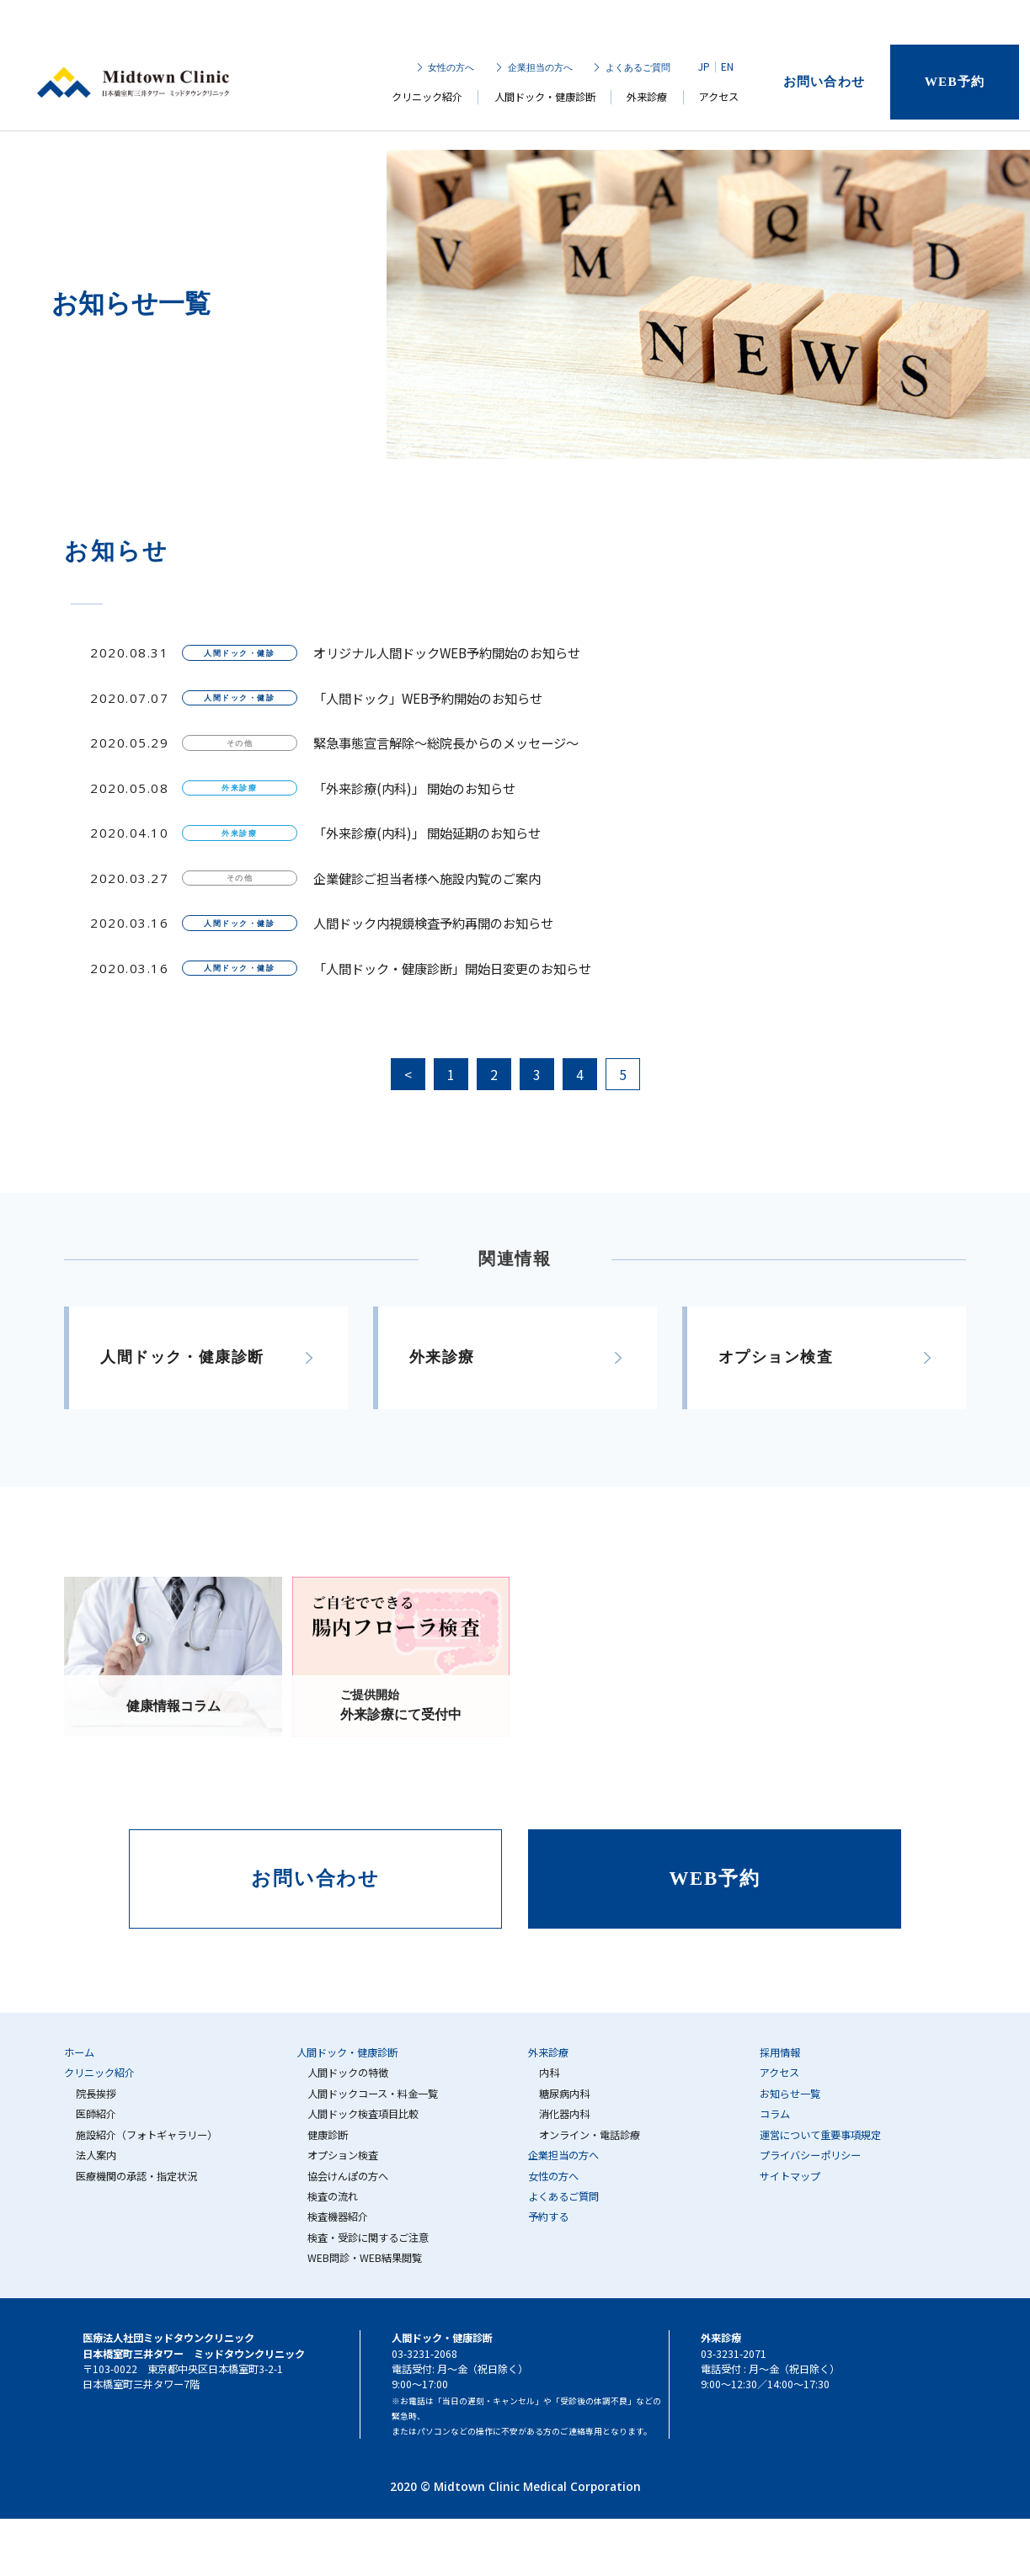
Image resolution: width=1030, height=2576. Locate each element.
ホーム (79, 2052)
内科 (549, 2072)
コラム (775, 2113)
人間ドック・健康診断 (544, 100)
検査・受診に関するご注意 (368, 2237)
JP (703, 68)
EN (726, 68)
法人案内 (96, 2155)
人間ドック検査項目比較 (363, 2113)
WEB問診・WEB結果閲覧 (364, 2257)
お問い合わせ (823, 83)
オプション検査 (342, 2155)
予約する (548, 2216)
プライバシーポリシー (810, 2155)
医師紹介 (96, 2113)
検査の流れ (332, 2196)
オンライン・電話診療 (589, 2134)
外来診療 (647, 100)
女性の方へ (451, 68)
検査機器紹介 (337, 2216)
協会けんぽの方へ (347, 2176)
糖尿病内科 (564, 2093)
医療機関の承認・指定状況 (136, 2176)
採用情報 (780, 2052)
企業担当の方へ (539, 68)
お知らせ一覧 (790, 2093)
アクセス (719, 100)
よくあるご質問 (637, 68)
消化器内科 (564, 2113)
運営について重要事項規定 (820, 2134)
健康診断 (327, 2134)
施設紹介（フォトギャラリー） (146, 2134)
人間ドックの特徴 (347, 2072)
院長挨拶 (96, 2093)
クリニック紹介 (427, 100)
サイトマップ (790, 2176)
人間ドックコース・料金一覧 (372, 2093)
